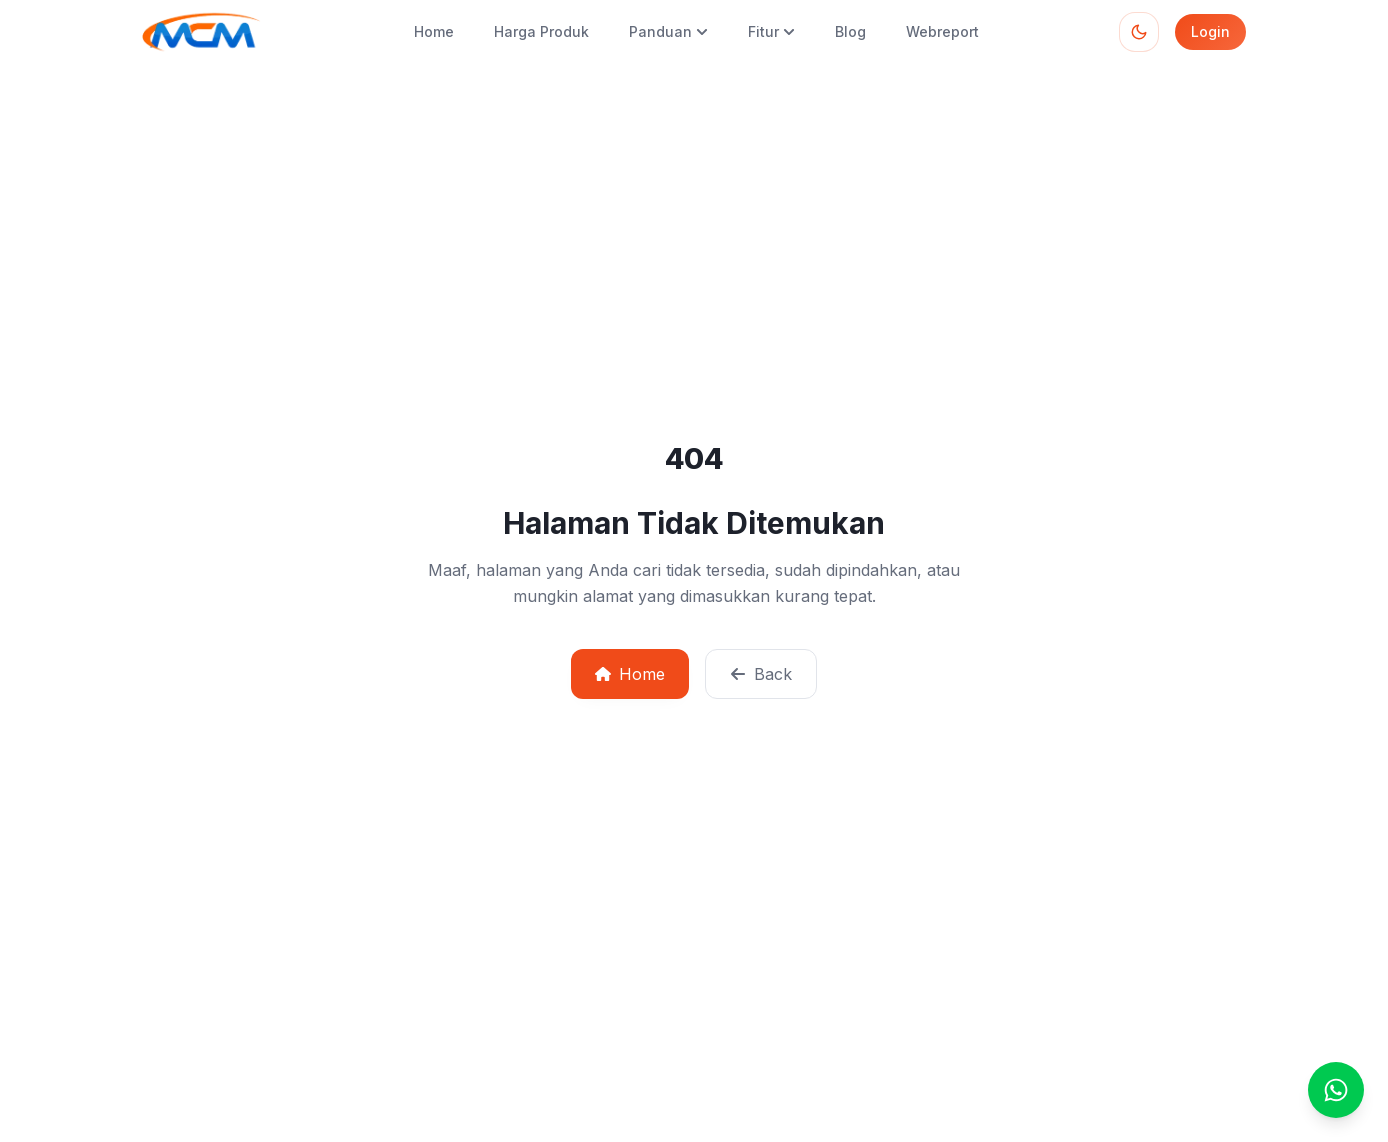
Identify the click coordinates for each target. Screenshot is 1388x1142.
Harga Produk (541, 31)
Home (434, 31)
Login (1210, 31)
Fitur (771, 31)
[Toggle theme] (1139, 32)
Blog (850, 31)
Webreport (942, 31)
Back (761, 674)
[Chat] (1336, 1090)
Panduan (668, 31)
